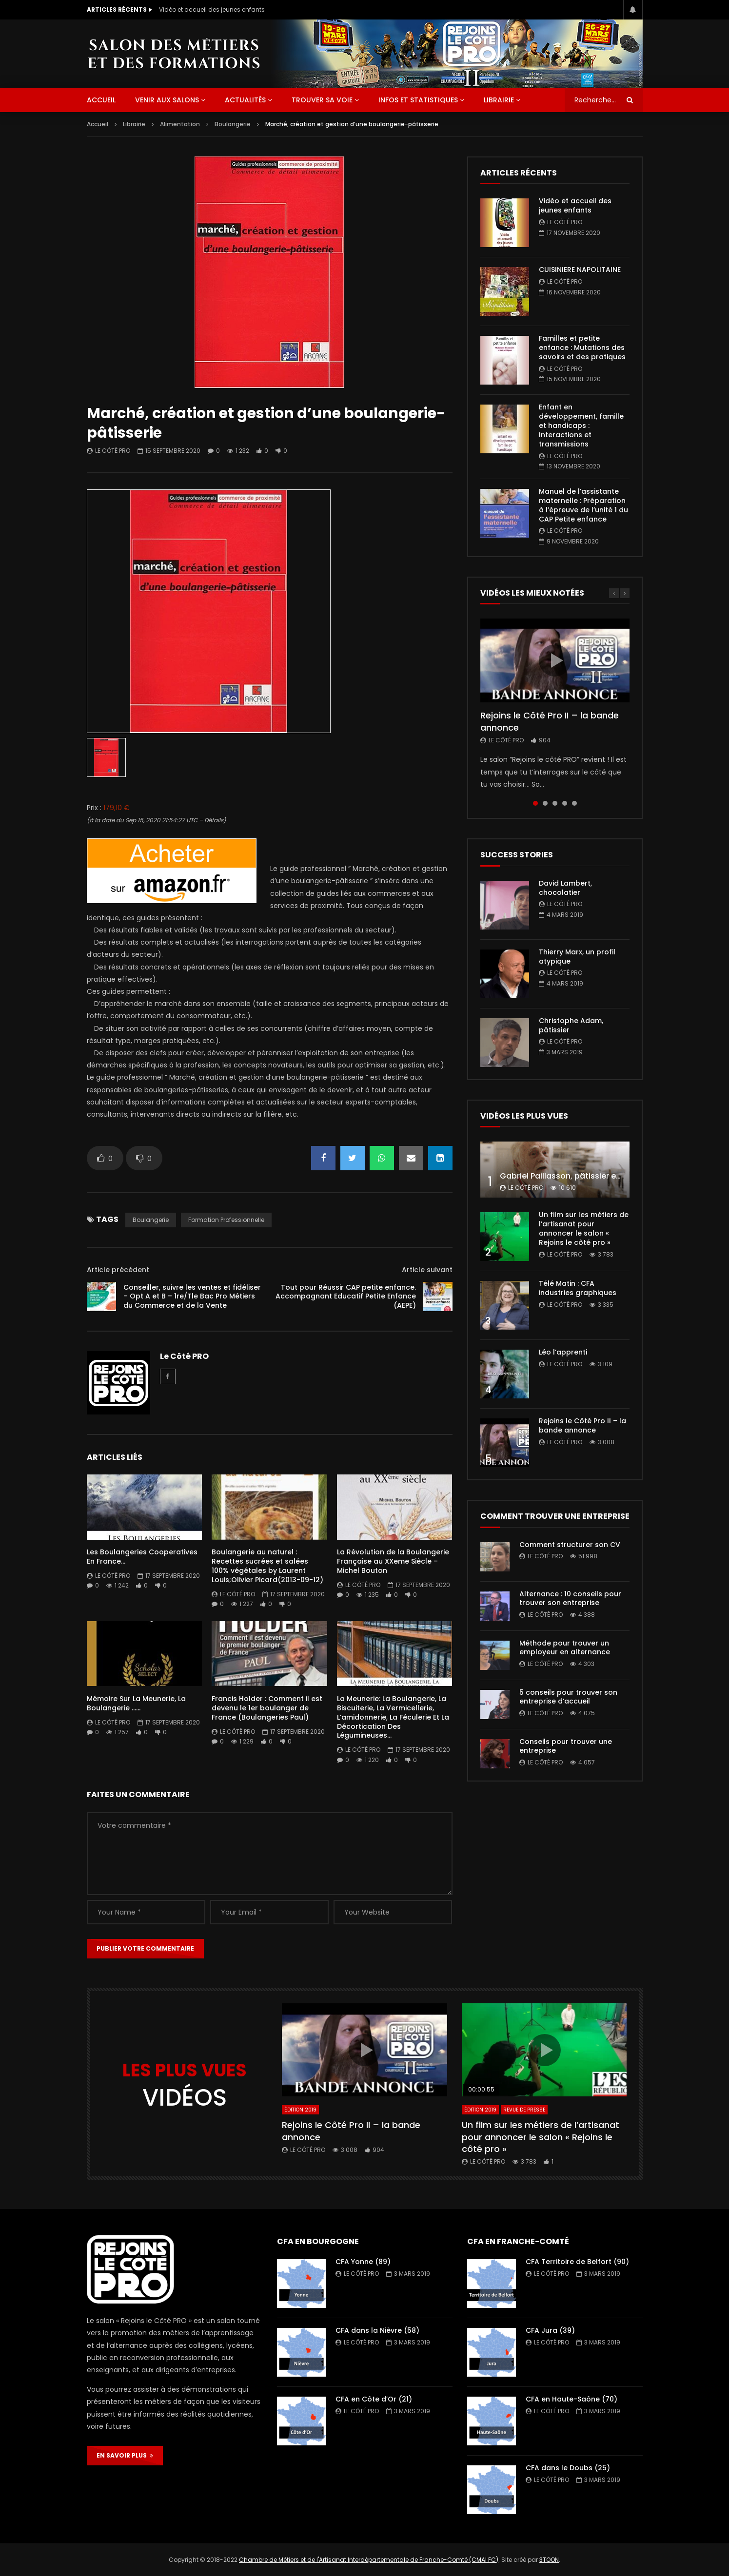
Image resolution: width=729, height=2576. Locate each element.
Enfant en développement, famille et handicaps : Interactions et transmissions (581, 425)
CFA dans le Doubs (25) (568, 2468)
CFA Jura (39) (550, 2330)
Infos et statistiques (418, 100)
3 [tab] (554, 803)
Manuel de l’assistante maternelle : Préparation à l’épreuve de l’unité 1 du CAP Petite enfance (583, 505)
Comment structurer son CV (569, 1544)
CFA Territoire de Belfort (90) (577, 2261)
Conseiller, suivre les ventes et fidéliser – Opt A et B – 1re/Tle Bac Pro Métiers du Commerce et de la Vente (192, 1296)
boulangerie (151, 1220)
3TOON (549, 2560)
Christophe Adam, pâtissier (571, 1025)
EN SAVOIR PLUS (125, 2455)
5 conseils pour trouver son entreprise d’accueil (568, 1696)
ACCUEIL (101, 100)
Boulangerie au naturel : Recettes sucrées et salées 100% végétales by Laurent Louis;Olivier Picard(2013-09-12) (267, 1566)
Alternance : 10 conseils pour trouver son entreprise (570, 1598)
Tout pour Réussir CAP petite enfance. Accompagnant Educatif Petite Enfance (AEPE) (346, 1296)
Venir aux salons (167, 100)
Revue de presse (524, 2109)
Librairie (499, 100)
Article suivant (427, 1270)
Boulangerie (233, 124)
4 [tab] (564, 803)
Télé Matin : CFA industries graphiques (577, 1288)
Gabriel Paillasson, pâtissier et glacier (574, 1175)
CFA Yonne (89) (363, 2261)
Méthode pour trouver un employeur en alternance (564, 1647)
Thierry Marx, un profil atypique (577, 956)
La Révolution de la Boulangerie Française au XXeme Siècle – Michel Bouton (393, 1561)
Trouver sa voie (322, 100)
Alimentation (180, 124)
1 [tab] (535, 803)
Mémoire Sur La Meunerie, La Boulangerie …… (136, 1703)
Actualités (245, 100)
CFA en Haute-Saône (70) (571, 2399)
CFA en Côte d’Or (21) (373, 2399)
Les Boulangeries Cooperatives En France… (142, 1556)
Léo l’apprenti (563, 1352)
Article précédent (118, 1270)
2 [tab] (545, 803)
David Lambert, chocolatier (565, 887)
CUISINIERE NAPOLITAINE (580, 269)
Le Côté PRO (112, 450)
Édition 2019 (300, 2109)
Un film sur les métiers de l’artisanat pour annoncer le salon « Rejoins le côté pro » (584, 1228)
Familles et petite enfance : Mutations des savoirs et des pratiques (582, 347)
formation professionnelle (226, 1220)
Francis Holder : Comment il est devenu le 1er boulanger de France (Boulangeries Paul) (267, 1708)
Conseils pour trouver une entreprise (565, 1746)
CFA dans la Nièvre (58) (377, 2330)
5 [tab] (574, 803)
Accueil (97, 124)
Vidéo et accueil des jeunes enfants (212, 9)
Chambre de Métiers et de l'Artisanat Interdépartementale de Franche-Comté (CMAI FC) (368, 2560)
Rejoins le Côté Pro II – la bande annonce (549, 721)
